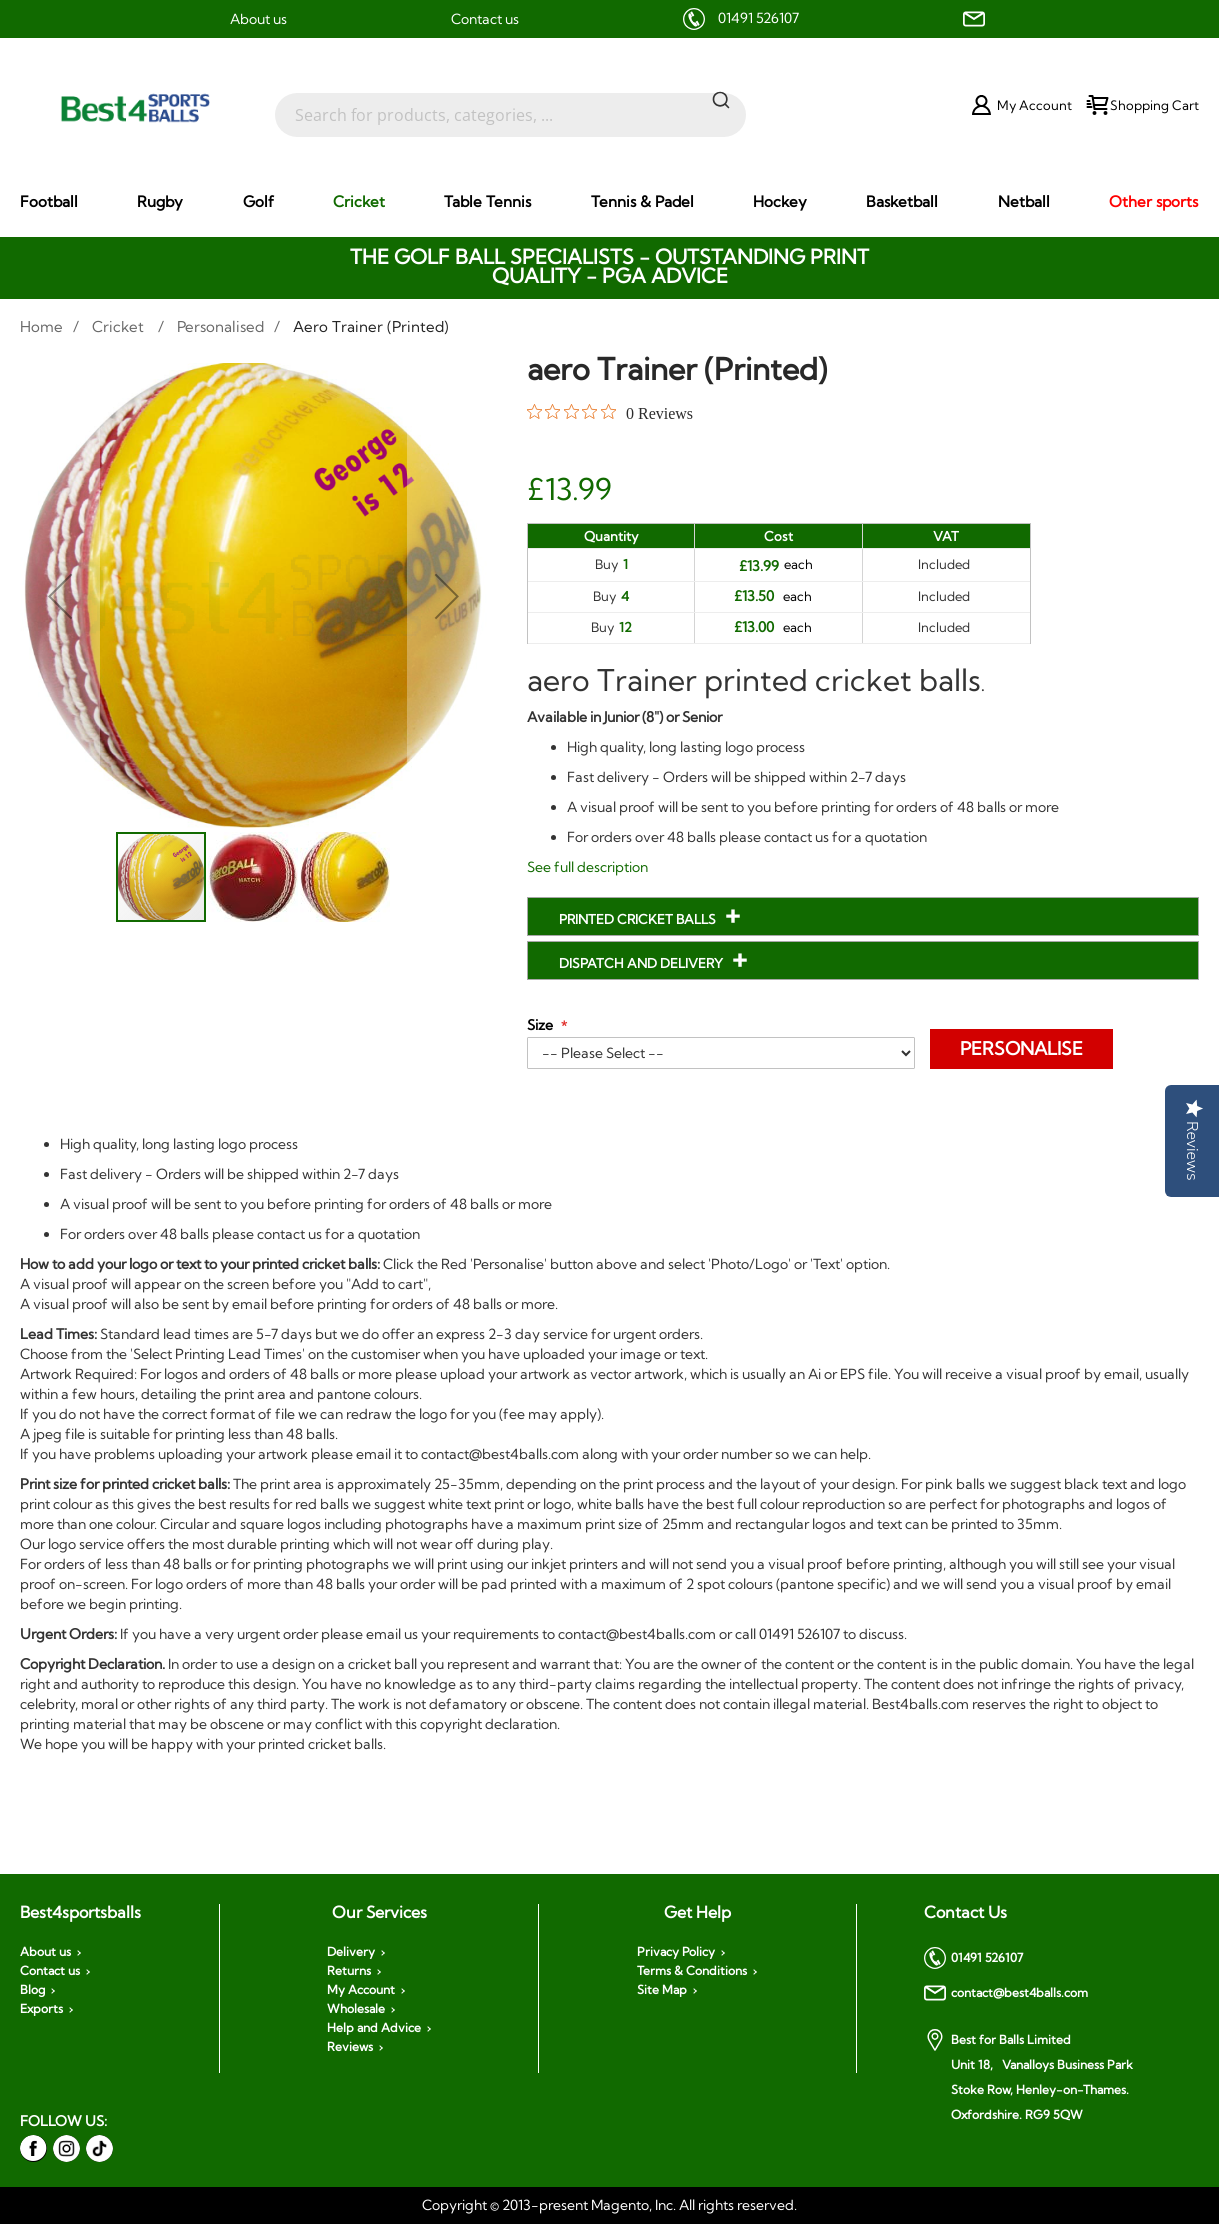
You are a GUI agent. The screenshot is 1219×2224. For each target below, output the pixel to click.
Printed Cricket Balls (639, 919)
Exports (41, 2009)
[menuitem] (49, 201)
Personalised (220, 326)
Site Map (662, 1990)
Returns (349, 1971)
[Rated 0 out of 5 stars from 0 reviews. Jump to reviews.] (610, 413)
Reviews (350, 2047)
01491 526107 (758, 18)
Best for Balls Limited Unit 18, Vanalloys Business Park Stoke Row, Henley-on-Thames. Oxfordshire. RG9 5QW (1028, 2075)
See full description (587, 867)
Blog (32, 1990)
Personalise (1021, 1048)
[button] (60, 596)
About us (258, 19)
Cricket (120, 326)
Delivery (351, 1952)
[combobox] (511, 105)
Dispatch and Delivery (642, 963)
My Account (361, 1990)
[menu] (609, 202)
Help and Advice (374, 2028)
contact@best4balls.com (1006, 1993)
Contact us (485, 19)
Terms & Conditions (692, 1971)
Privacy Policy (676, 1952)
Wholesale (356, 2009)
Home (41, 326)
